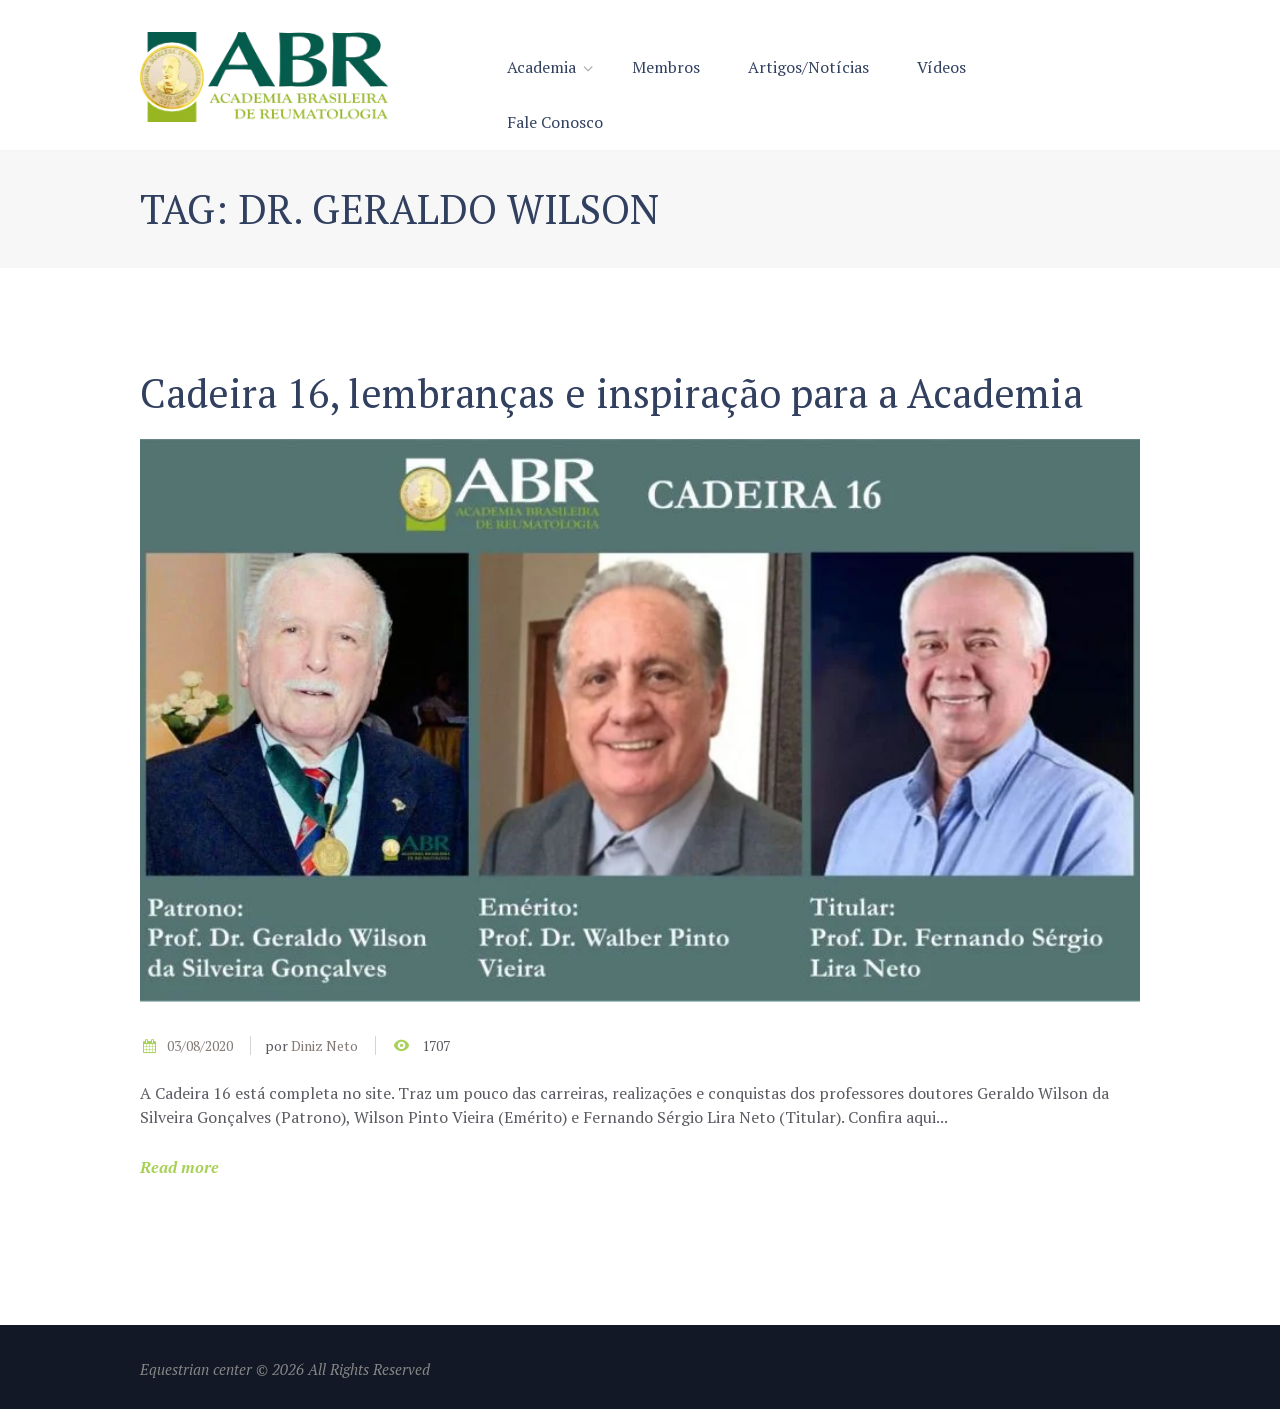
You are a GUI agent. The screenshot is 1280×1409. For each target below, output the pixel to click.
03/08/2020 (200, 1045)
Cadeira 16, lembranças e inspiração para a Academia (611, 392)
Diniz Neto (324, 1045)
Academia (541, 67)
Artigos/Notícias (808, 67)
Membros (666, 67)
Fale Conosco (555, 122)
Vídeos (941, 67)
